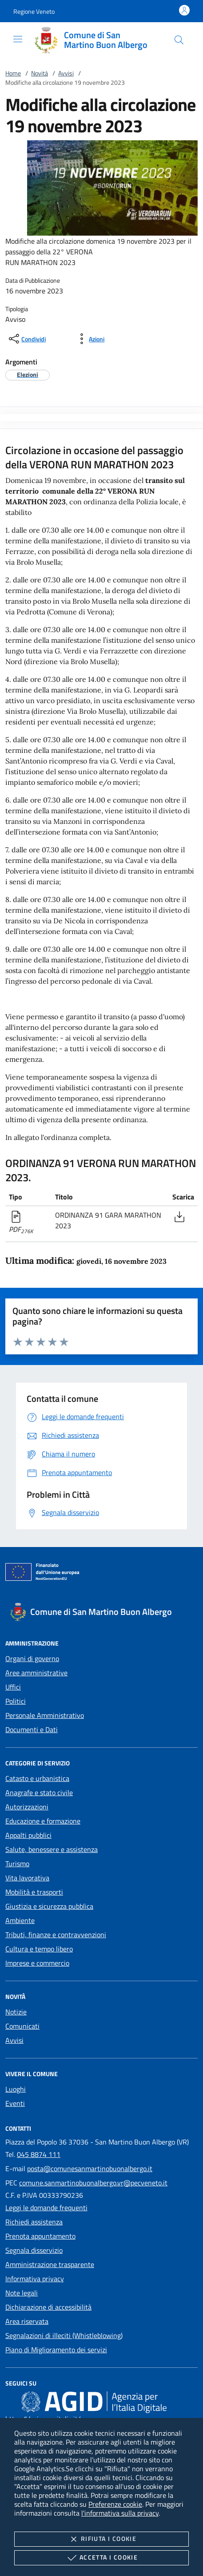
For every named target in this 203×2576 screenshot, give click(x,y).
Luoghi (15, 2089)
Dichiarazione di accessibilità (48, 2307)
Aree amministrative (36, 1672)
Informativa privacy (34, 2278)
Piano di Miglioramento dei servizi (56, 2349)
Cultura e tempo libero (39, 1948)
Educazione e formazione (42, 1821)
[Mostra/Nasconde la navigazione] (17, 39)
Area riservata (26, 2321)
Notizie (16, 2011)
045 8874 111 (38, 2154)
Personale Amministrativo (44, 1715)
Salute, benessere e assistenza (51, 1849)
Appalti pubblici (28, 1835)
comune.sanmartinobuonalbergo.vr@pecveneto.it (93, 2182)
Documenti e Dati (31, 1729)
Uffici (13, 1687)
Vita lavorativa (27, 1877)
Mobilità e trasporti (34, 1892)
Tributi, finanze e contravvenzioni (55, 1934)
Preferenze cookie (115, 2504)
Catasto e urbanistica (37, 1778)
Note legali (21, 2292)
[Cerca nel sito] (179, 40)
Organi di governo (32, 1658)
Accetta (101, 2558)
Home (13, 73)
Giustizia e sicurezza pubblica (49, 1906)
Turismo (17, 1863)
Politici (15, 1701)
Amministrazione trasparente (49, 2264)
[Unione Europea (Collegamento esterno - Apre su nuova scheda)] (101, 1573)
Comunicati (22, 2026)
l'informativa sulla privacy (120, 2513)
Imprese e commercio (37, 1963)
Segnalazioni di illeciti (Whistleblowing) (64, 2335)
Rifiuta (101, 2539)
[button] (34, 11)
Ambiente (20, 1920)
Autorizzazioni (26, 1806)
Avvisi (66, 73)
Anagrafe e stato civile (39, 1792)
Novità (39, 73)
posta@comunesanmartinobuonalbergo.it (89, 2168)
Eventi (15, 2103)
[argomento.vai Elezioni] (27, 374)
